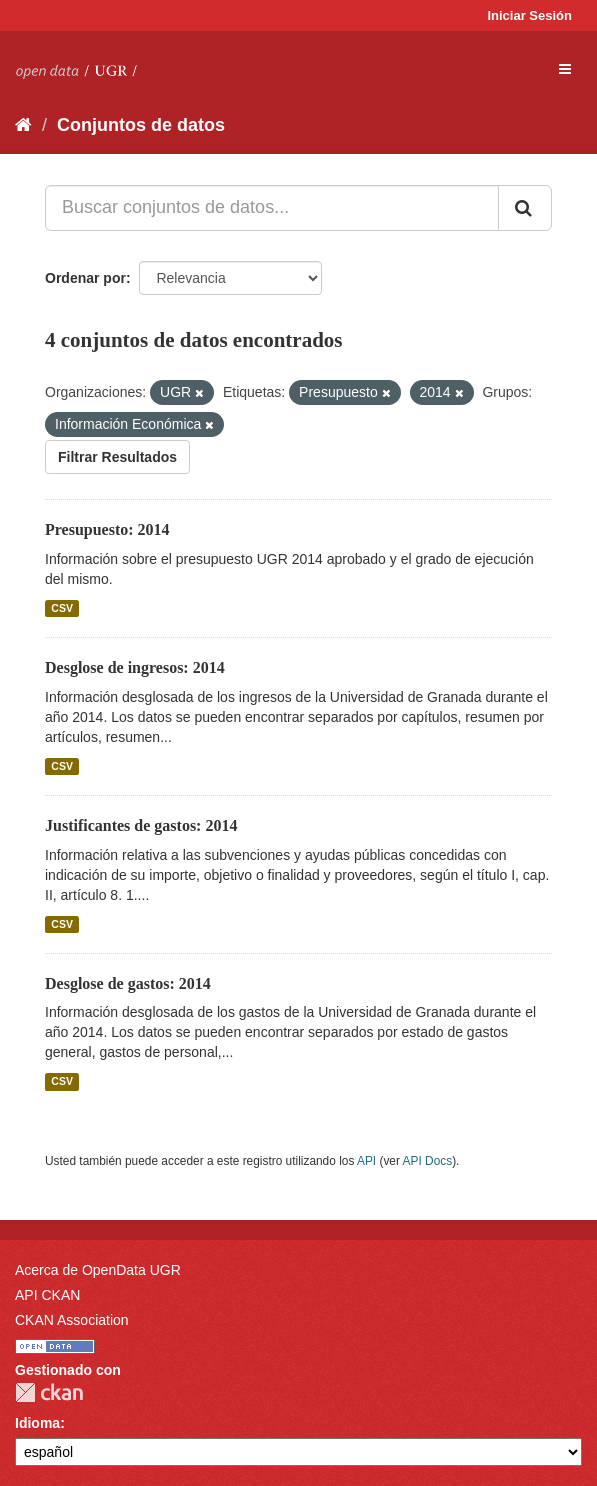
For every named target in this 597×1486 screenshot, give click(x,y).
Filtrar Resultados (117, 457)
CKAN (49, 1392)
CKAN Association (72, 1320)
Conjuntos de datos (141, 125)
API (366, 1161)
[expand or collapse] (565, 69)
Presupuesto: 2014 (107, 529)
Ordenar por (85, 278)
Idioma (37, 1423)
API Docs (428, 1161)
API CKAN (47, 1295)
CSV (62, 608)
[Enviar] (525, 208)
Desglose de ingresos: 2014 (135, 667)
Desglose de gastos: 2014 (128, 983)
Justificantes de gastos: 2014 (141, 825)
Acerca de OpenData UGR (98, 1270)
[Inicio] (23, 125)
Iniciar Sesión (529, 15)
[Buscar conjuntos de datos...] (272, 208)
